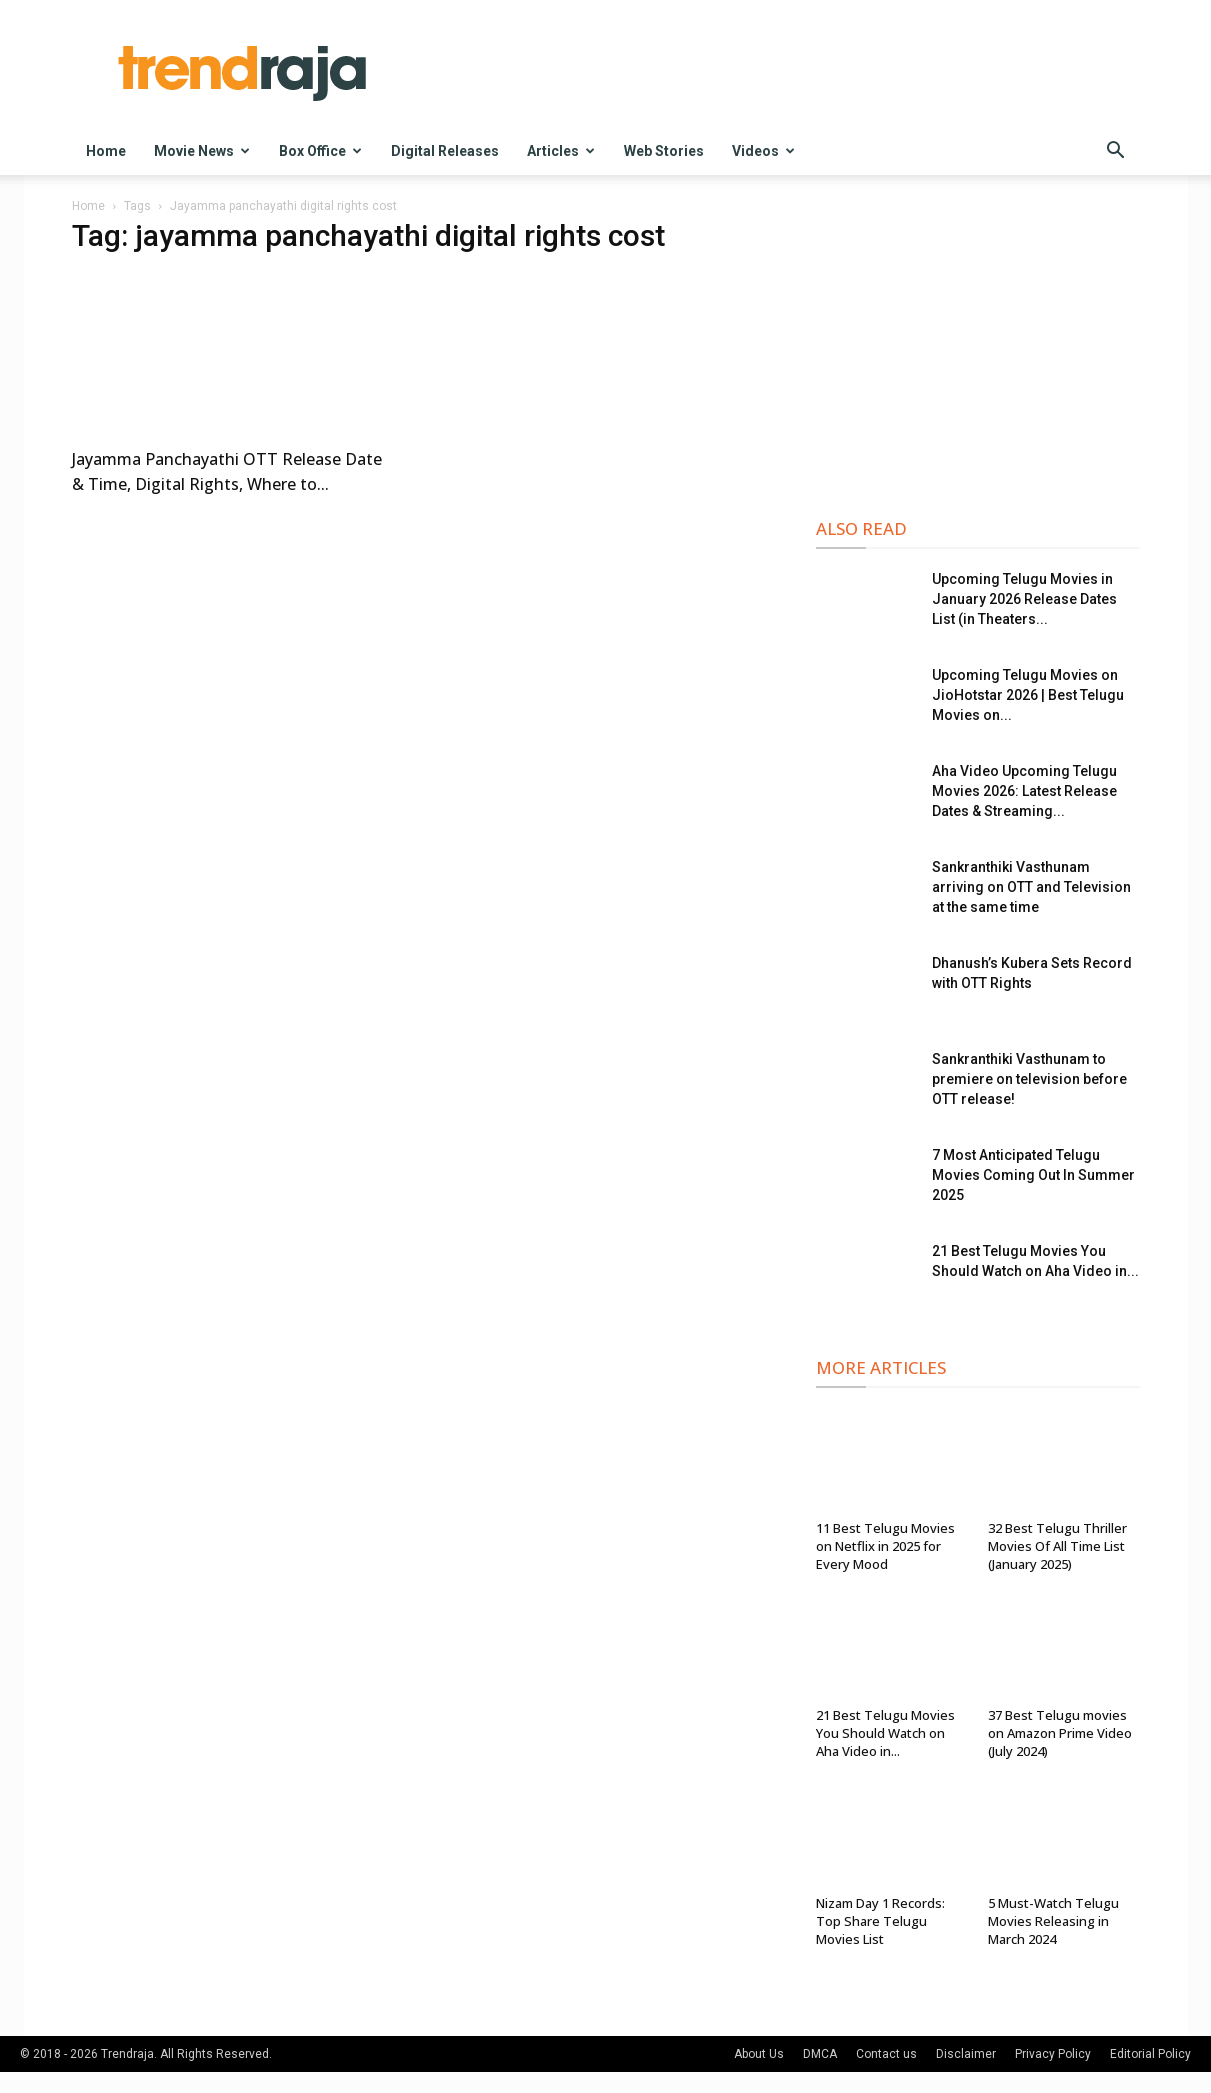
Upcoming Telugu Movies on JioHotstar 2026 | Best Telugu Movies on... (1028, 695)
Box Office (320, 151)
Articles (561, 151)
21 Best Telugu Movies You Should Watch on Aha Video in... (885, 1733)
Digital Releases (445, 151)
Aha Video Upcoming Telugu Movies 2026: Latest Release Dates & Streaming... (1024, 791)
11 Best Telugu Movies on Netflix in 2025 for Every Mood (885, 1546)
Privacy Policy (1053, 2054)
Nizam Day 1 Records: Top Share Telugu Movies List (880, 1921)
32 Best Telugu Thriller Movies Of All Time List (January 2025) (1057, 1546)
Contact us (886, 2054)
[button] (1116, 152)
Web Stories (664, 151)
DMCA (820, 2054)
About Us (759, 2054)
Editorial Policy (1150, 2054)
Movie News (202, 151)
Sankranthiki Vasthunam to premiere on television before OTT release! (1029, 1079)
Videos (763, 151)
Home (106, 151)
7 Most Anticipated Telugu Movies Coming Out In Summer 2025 (1033, 1175)
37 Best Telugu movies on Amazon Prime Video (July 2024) (1060, 1733)
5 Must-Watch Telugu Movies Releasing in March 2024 (1053, 1921)
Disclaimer (966, 2054)
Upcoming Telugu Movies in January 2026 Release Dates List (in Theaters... (1024, 599)
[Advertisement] (978, 351)
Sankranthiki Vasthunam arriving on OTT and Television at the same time (1031, 887)
